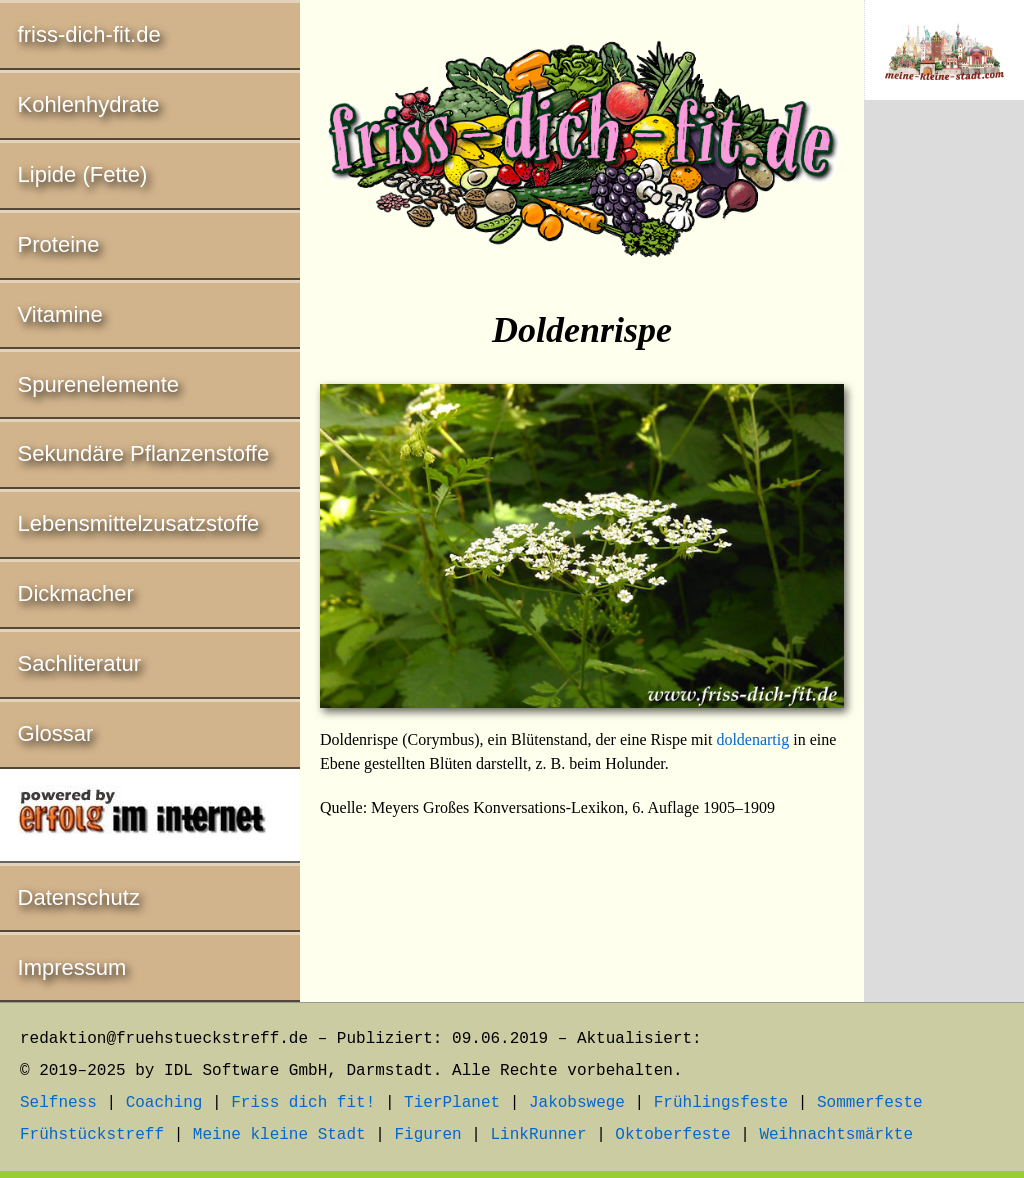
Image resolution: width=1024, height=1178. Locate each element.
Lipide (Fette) (83, 174)
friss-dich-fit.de (89, 34)
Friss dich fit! (303, 1103)
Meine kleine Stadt (279, 1135)
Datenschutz (79, 897)
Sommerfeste (870, 1103)
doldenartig (752, 739)
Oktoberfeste (672, 1135)
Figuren (427, 1135)
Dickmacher (76, 593)
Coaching (164, 1103)
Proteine (59, 244)
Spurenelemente (98, 384)
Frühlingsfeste (721, 1103)
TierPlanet (452, 1103)
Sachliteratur (80, 663)
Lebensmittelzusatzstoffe (139, 523)
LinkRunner (539, 1135)
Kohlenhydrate (89, 104)
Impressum (72, 967)
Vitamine (60, 314)
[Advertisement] (944, 447)
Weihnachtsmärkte (836, 1135)
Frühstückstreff (92, 1135)
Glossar (56, 733)
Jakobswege (577, 1103)
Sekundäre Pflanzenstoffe (144, 453)
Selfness (58, 1103)
